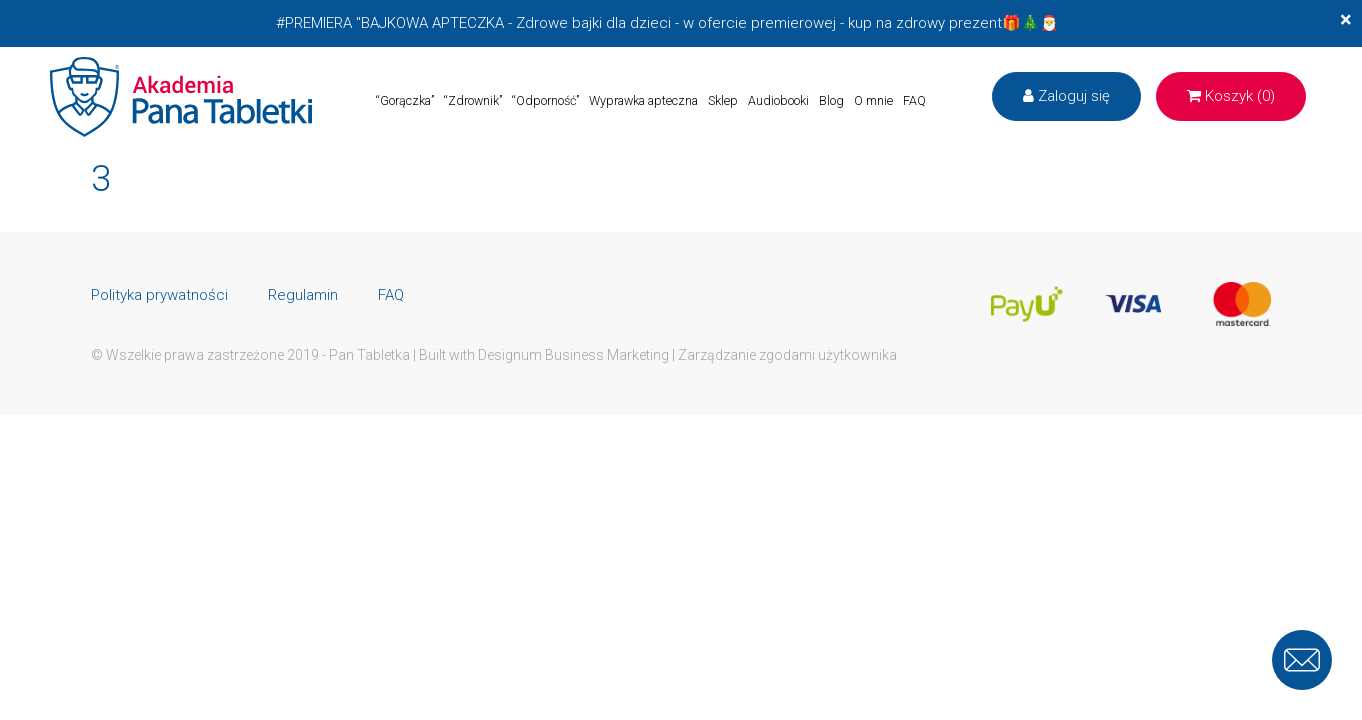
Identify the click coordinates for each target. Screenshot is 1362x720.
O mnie (873, 100)
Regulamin (303, 295)
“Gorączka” (405, 100)
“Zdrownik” (473, 100)
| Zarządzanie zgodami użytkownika (784, 355)
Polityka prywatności (159, 295)
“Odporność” (545, 100)
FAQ (914, 100)
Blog (831, 100)
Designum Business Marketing (573, 355)
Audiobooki (778, 100)
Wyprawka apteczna (643, 100)
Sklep (723, 100)
